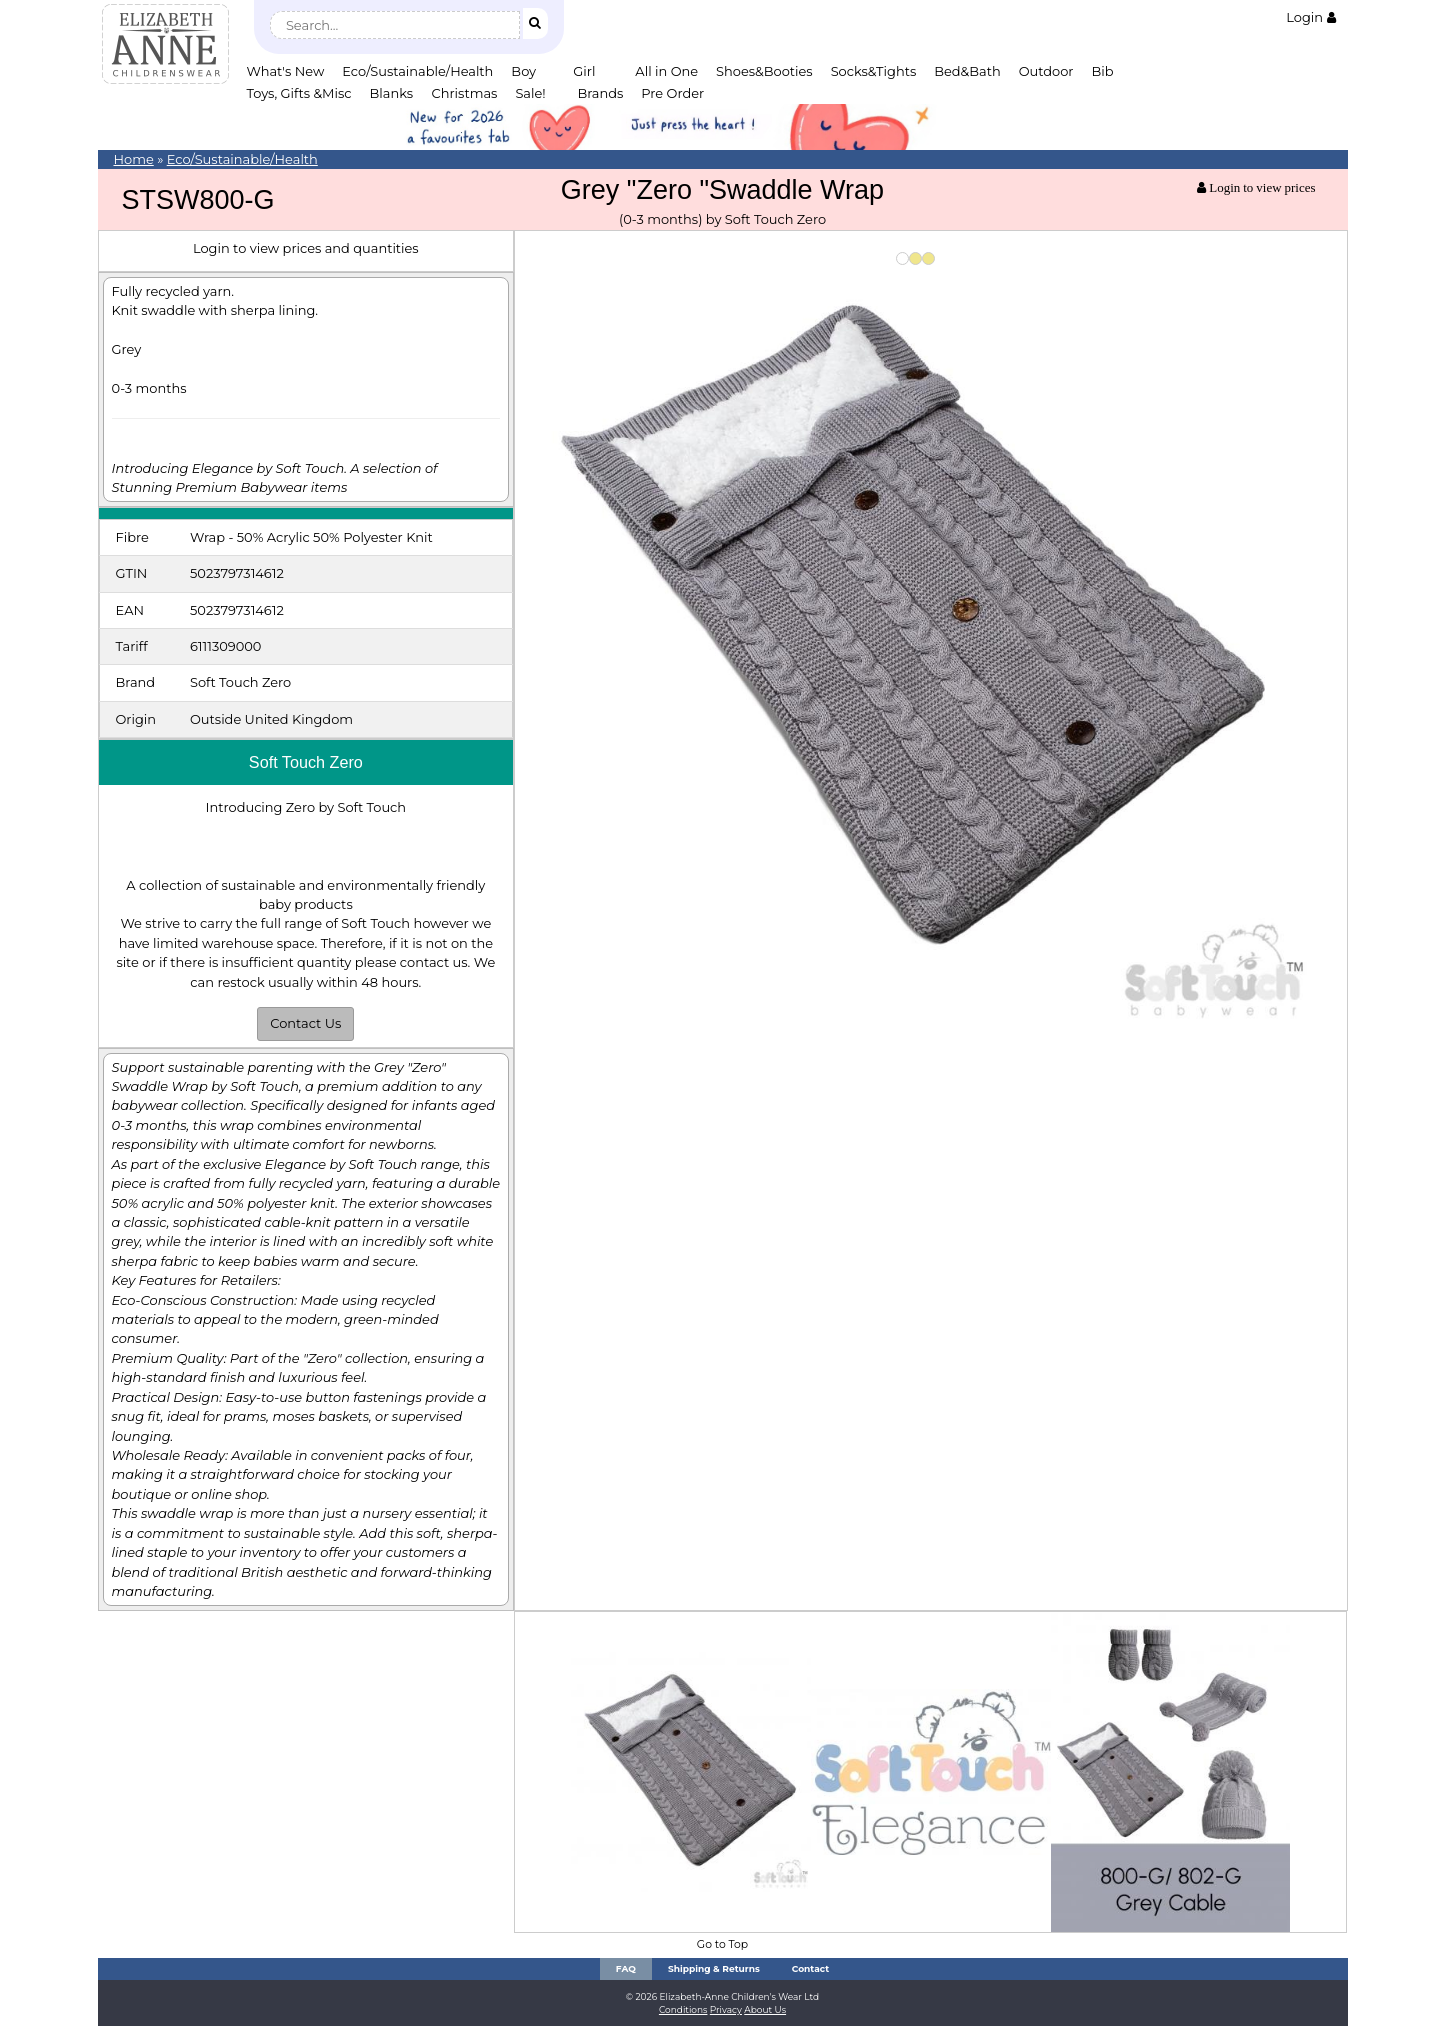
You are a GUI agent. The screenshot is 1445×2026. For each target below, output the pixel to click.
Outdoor (1046, 71)
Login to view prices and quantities (306, 248)
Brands (600, 93)
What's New (286, 71)
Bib (1103, 71)
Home (134, 159)
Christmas (465, 93)
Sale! (530, 93)
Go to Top (722, 1944)
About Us (765, 2009)
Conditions (683, 2009)
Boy (523, 71)
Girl (584, 71)
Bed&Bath (967, 71)
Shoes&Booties (764, 71)
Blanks (392, 93)
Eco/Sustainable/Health (417, 71)
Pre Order (672, 93)
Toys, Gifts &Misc (299, 93)
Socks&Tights (874, 71)
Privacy (726, 2009)
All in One (666, 71)
